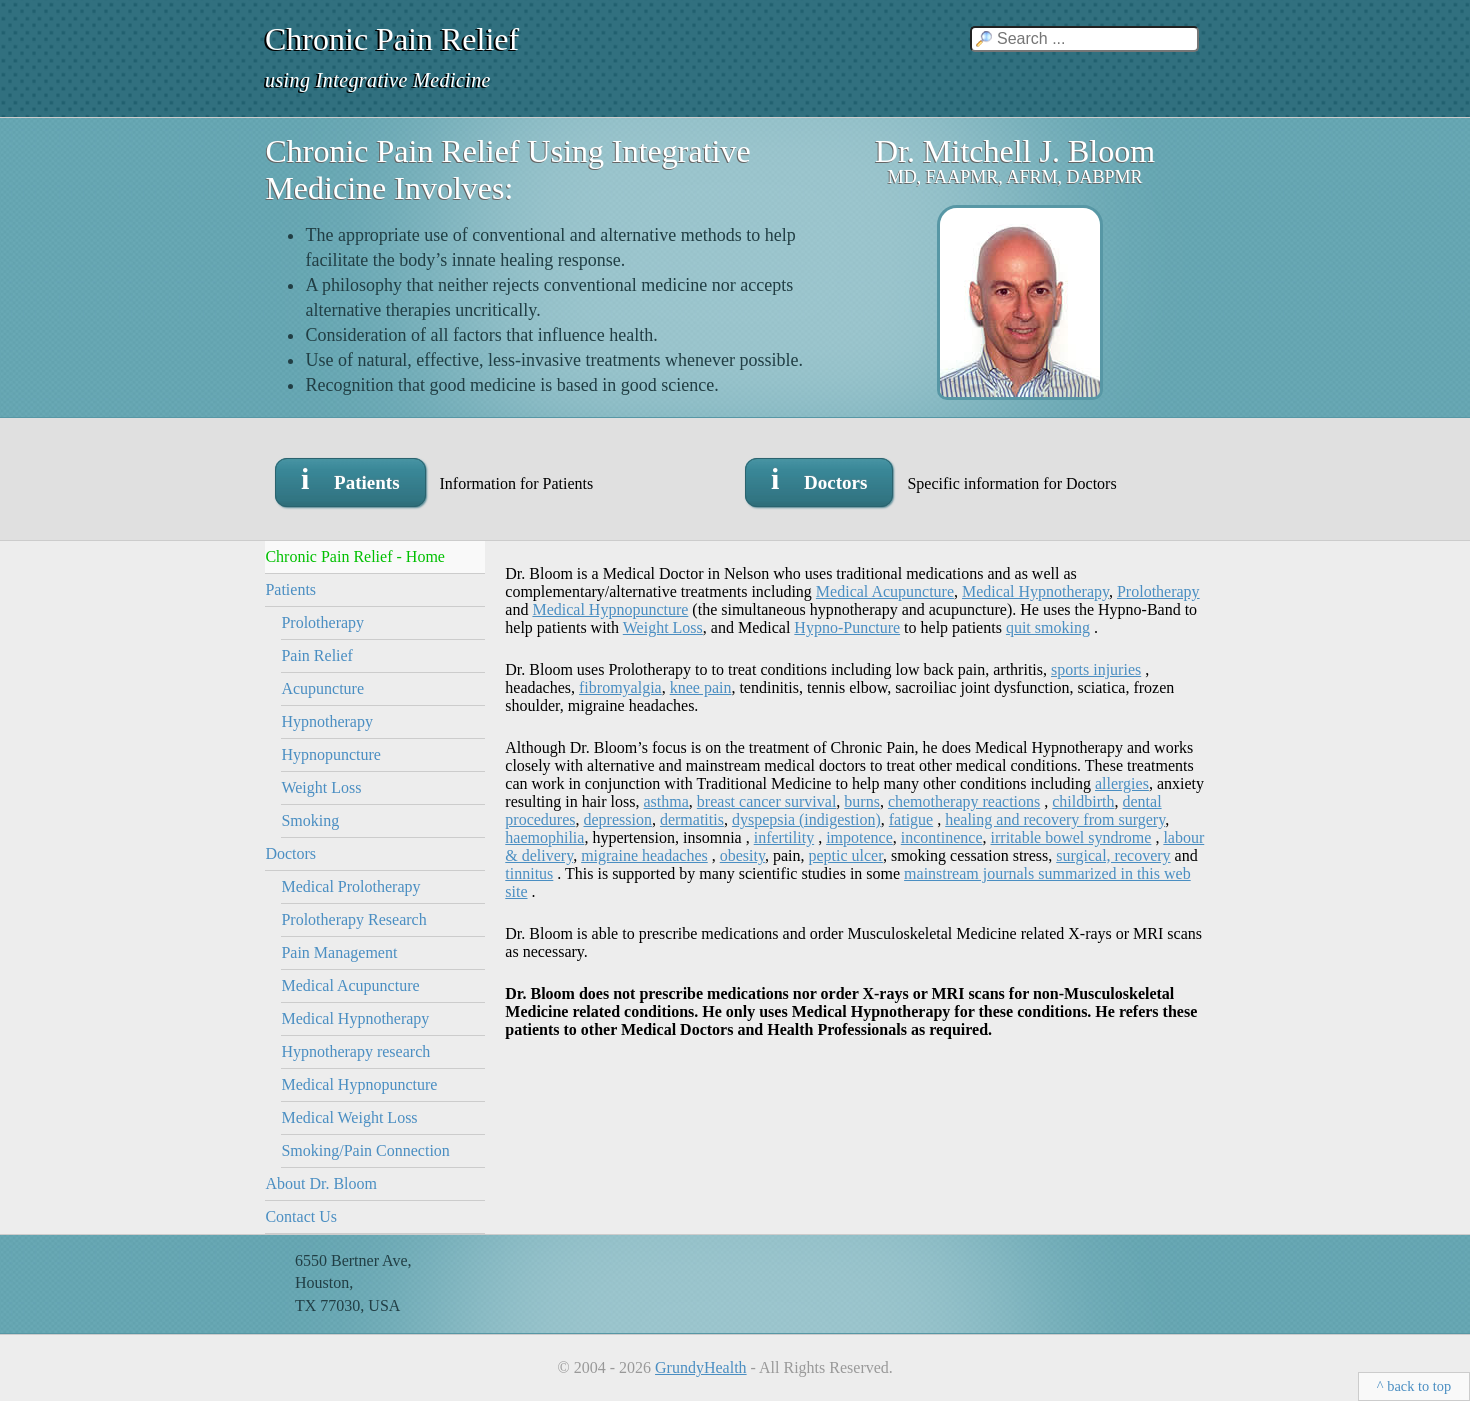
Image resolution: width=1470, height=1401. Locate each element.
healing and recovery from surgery (1055, 819)
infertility (784, 837)
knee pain (701, 687)
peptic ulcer (845, 855)
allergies (1122, 783)
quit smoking (1048, 627)
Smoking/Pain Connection (365, 1150)
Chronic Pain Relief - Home (355, 556)
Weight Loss (321, 787)
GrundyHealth (701, 1367)
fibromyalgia (620, 687)
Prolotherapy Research (353, 919)
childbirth (1083, 801)
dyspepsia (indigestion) (806, 819)
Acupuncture (322, 688)
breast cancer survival (766, 801)
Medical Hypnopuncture (359, 1084)
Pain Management (339, 952)
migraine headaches (644, 855)
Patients (290, 589)
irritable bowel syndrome (1071, 837)
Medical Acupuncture (350, 985)
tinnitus (529, 873)
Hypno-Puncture (847, 627)
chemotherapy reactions (964, 801)
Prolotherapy (322, 622)
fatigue (911, 819)
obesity (742, 855)
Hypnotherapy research (355, 1051)
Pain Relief (317, 655)
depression (617, 819)
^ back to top (1414, 1386)
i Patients (350, 478)
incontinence (942, 837)
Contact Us (301, 1216)
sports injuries (1096, 669)
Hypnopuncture (331, 754)
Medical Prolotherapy (350, 886)
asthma (666, 801)
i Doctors (819, 478)
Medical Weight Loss (349, 1117)
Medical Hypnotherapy (355, 1018)
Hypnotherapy (327, 721)
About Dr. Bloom (321, 1183)
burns (862, 801)
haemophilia (544, 837)
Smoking (310, 820)
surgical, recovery (1113, 855)
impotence (859, 837)
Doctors (290, 853)
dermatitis (692, 819)
